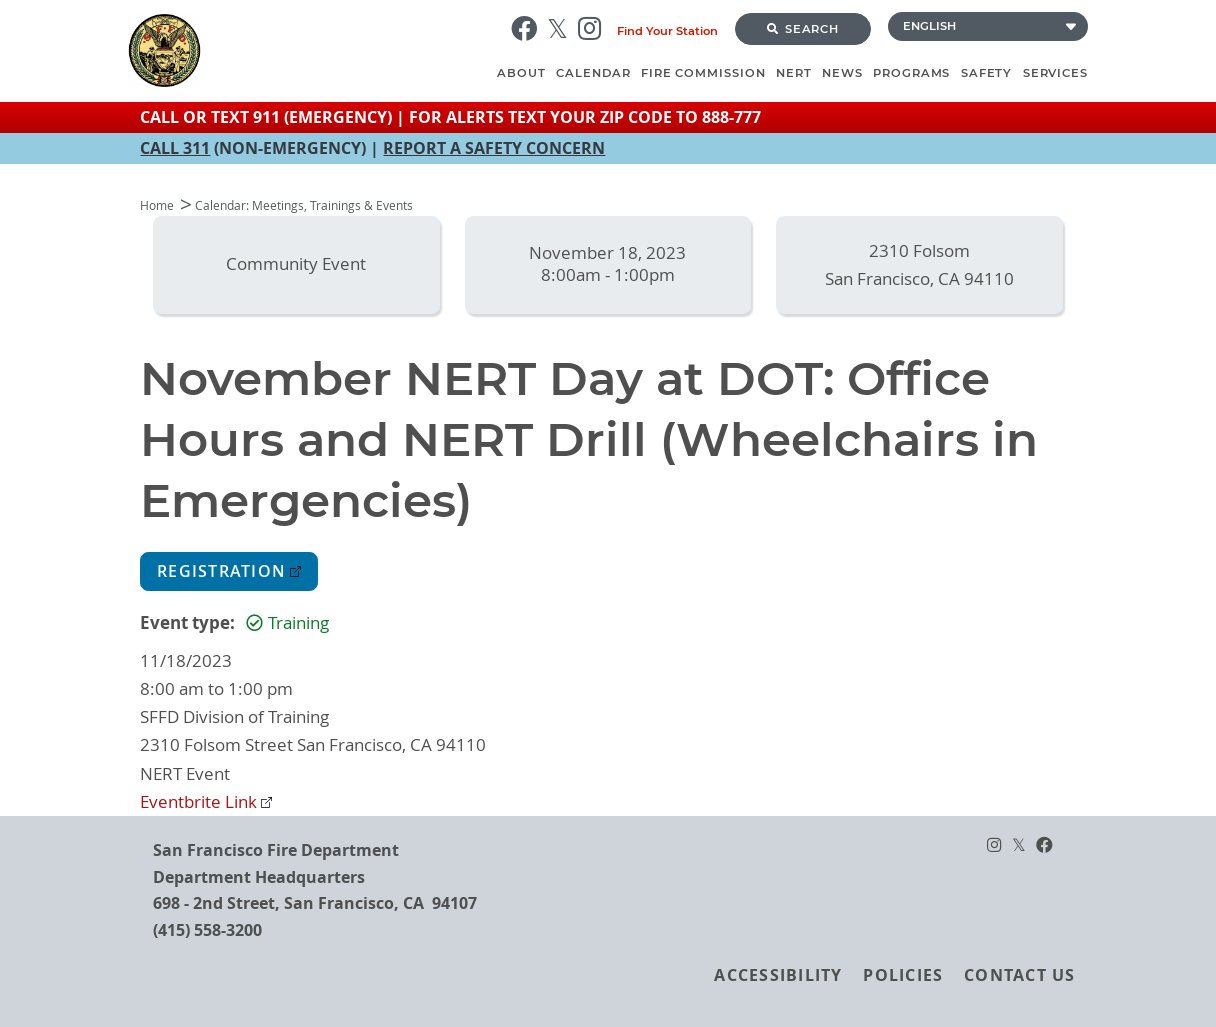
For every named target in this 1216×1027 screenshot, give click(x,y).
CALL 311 (175, 148)
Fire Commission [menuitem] (703, 73)
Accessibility (778, 975)
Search (803, 29)
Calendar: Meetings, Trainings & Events (304, 205)
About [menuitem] (521, 73)
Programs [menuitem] (911, 73)
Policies (903, 975)
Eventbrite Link (198, 802)
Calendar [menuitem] (593, 73)
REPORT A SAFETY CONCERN (494, 148)
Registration (221, 571)
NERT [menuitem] (794, 73)
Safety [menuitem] (987, 73)
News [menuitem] (842, 73)
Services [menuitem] (1055, 73)
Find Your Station (667, 31)
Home (157, 205)
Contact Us (1019, 975)
